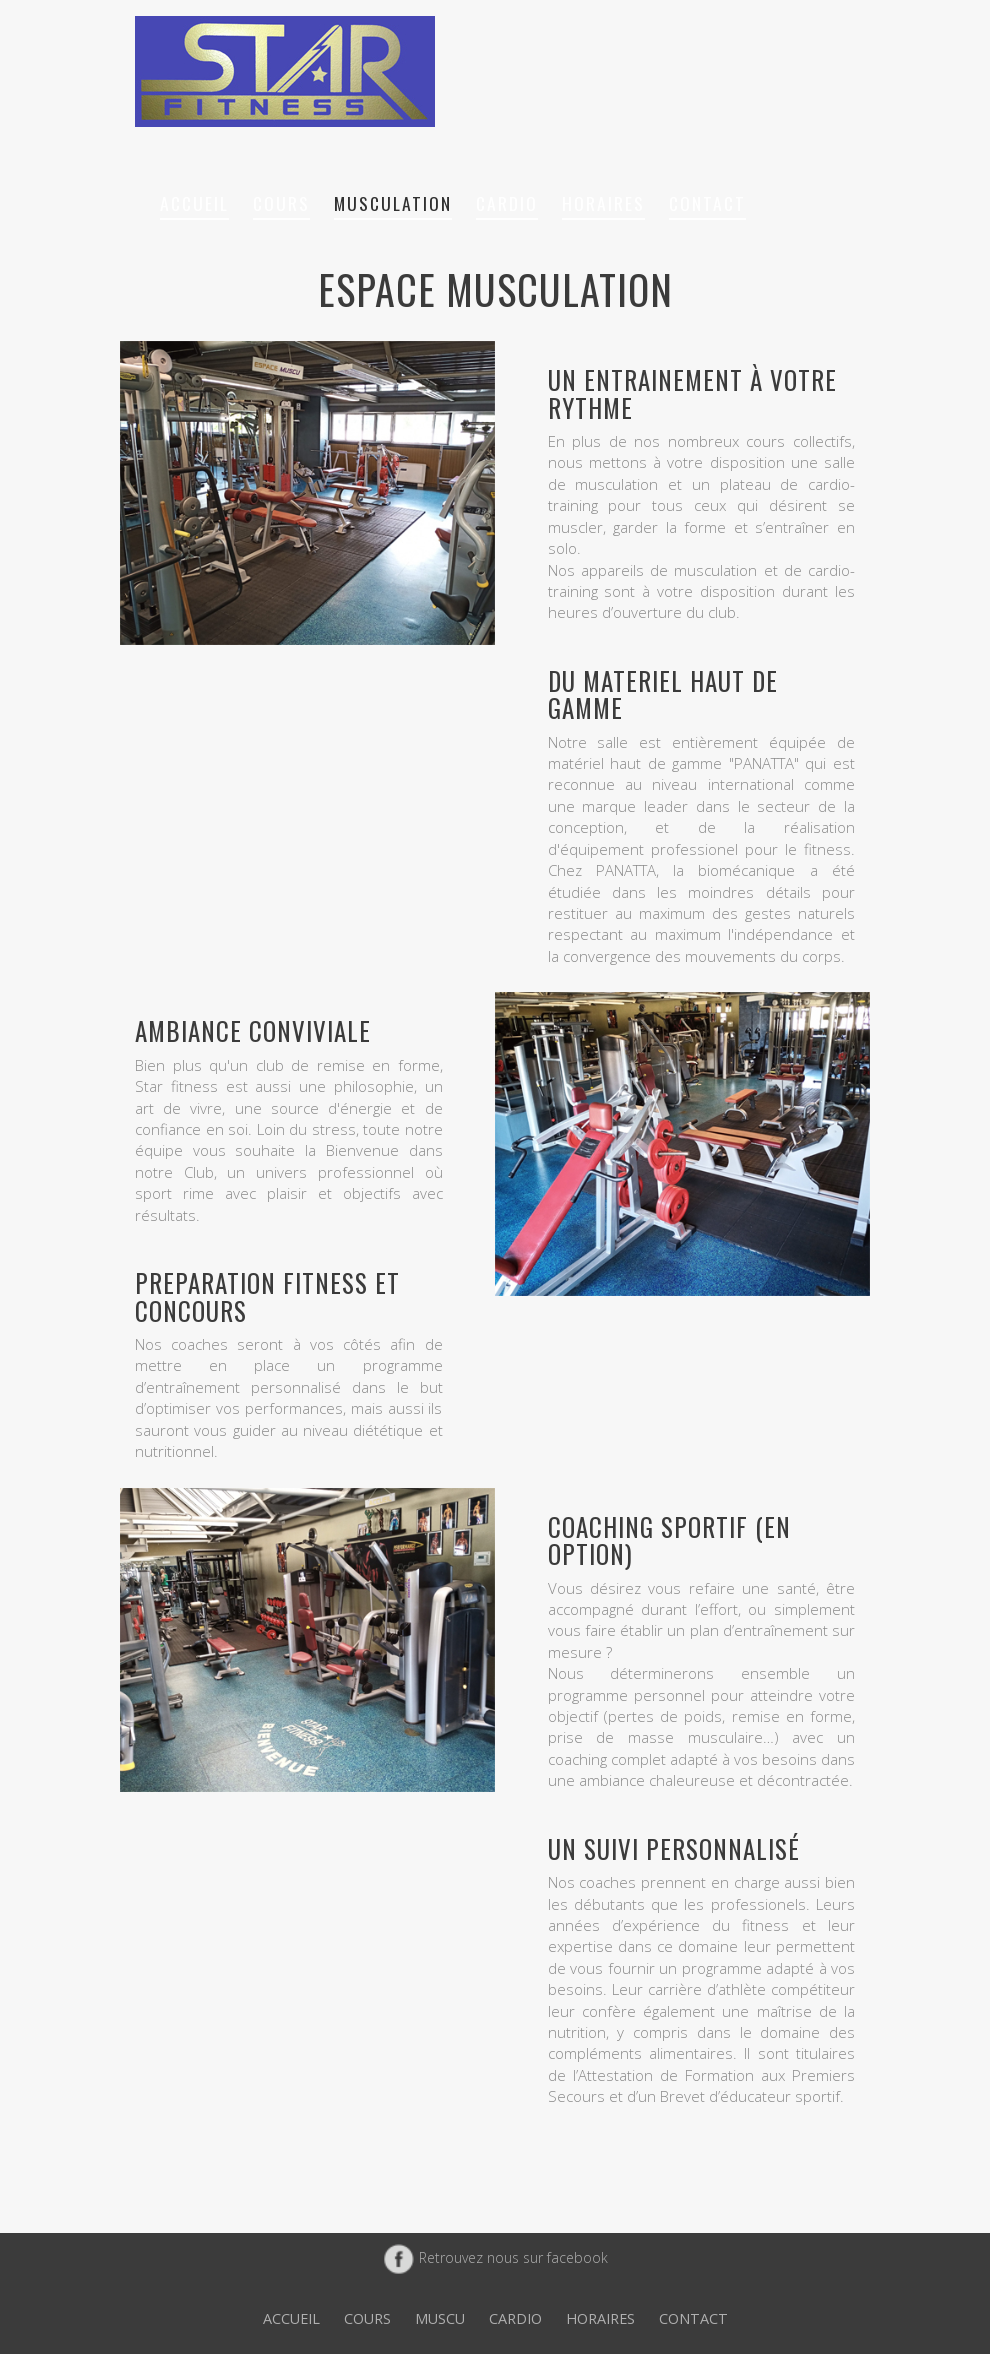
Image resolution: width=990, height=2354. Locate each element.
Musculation (393, 203)
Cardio (507, 203)
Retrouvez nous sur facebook (495, 2257)
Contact (707, 203)
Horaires (603, 203)
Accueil (194, 203)
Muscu (440, 2318)
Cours (281, 203)
